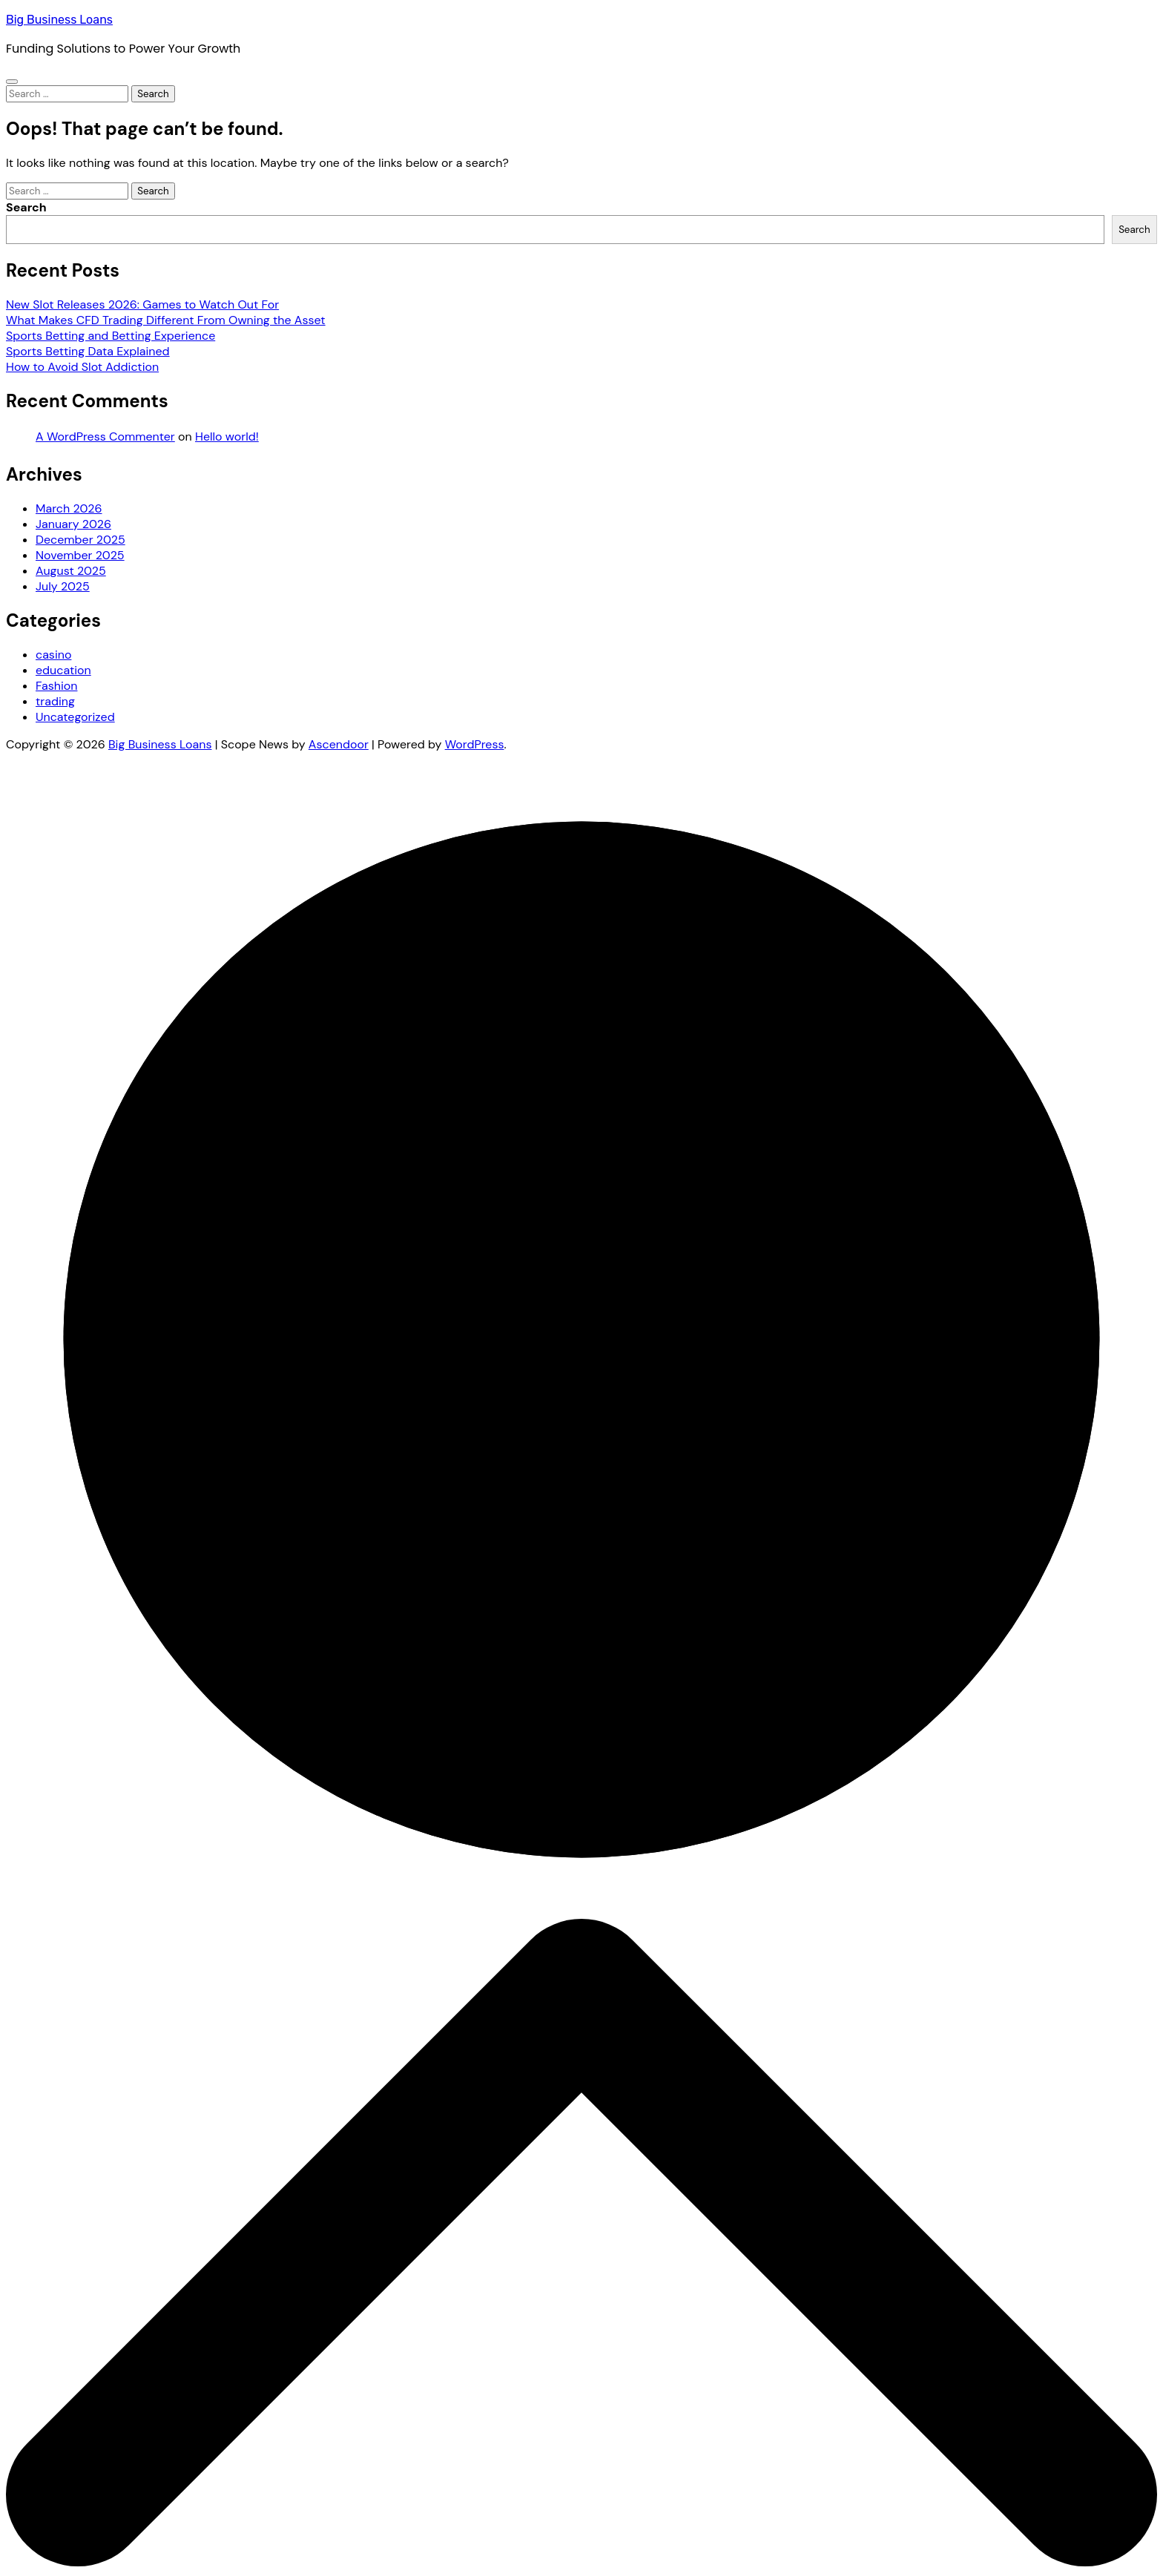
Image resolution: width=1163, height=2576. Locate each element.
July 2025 (63, 586)
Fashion (56, 686)
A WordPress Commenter (105, 436)
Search (26, 207)
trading (55, 701)
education (63, 670)
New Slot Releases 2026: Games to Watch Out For (142, 304)
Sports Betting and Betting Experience (110, 335)
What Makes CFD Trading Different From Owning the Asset (166, 320)
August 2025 (71, 571)
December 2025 (80, 539)
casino (53, 654)
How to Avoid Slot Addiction (82, 367)
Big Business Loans (59, 20)
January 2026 (73, 524)
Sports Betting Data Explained (88, 351)
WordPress (474, 744)
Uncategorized (75, 717)
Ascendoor (339, 744)
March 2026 (69, 508)
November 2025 (80, 555)
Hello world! (227, 436)
